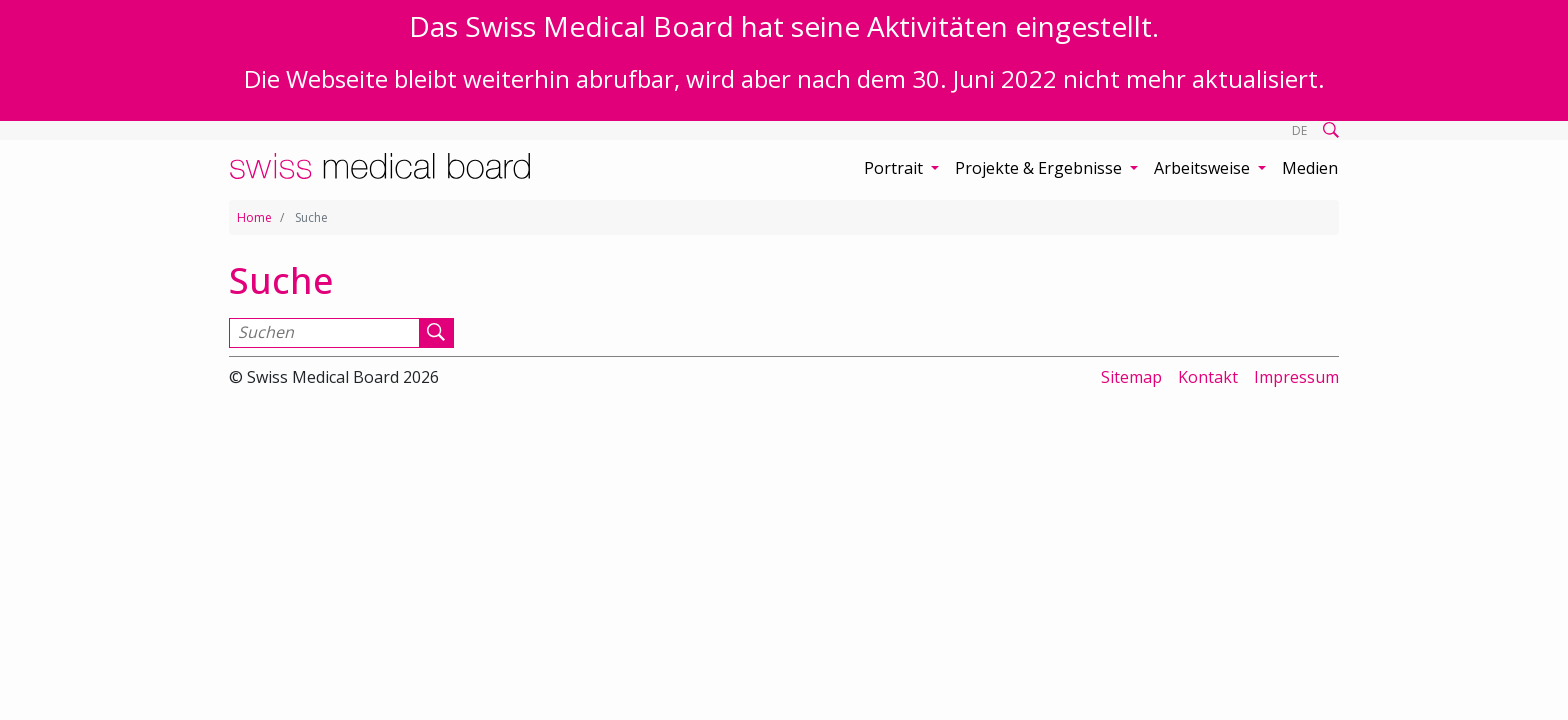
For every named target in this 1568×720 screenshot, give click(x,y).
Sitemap (1131, 377)
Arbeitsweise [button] (1204, 168)
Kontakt (1208, 377)
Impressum (1296, 377)
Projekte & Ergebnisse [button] (1040, 168)
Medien (1310, 168)
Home (254, 217)
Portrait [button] (895, 168)
